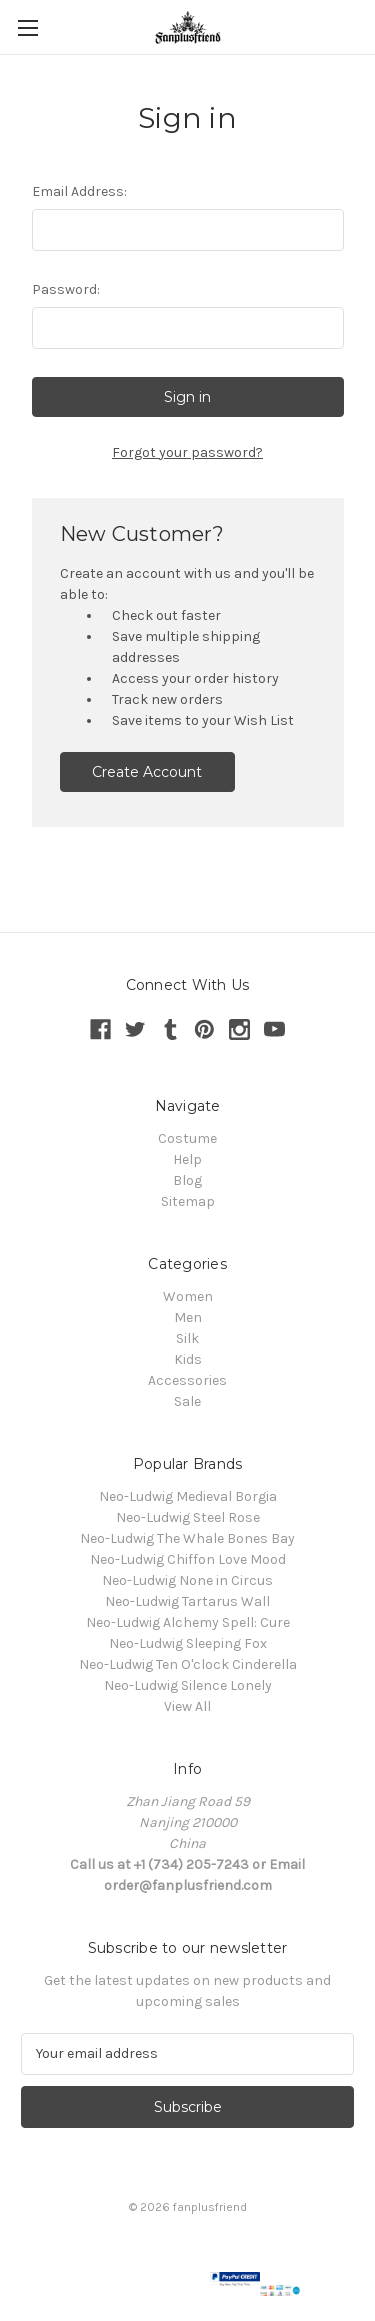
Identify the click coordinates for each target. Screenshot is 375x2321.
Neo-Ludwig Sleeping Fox (188, 1643)
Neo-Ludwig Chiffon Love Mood (188, 1559)
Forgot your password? (187, 452)
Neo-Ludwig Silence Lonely (188, 1685)
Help (187, 1159)
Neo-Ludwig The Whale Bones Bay (187, 1538)
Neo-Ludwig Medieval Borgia (188, 1496)
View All (187, 1706)
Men (188, 1317)
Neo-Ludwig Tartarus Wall (187, 1601)
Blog (187, 1180)
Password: (66, 289)
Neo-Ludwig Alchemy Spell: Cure (188, 1622)
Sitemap (188, 1201)
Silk (187, 1338)
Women (188, 1296)
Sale (187, 1401)
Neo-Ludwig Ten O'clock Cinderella (188, 1664)
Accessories (187, 1380)
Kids (188, 1359)
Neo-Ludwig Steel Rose (188, 1517)
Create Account (147, 772)
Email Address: (79, 191)
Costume (187, 1138)
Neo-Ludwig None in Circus (187, 1580)
